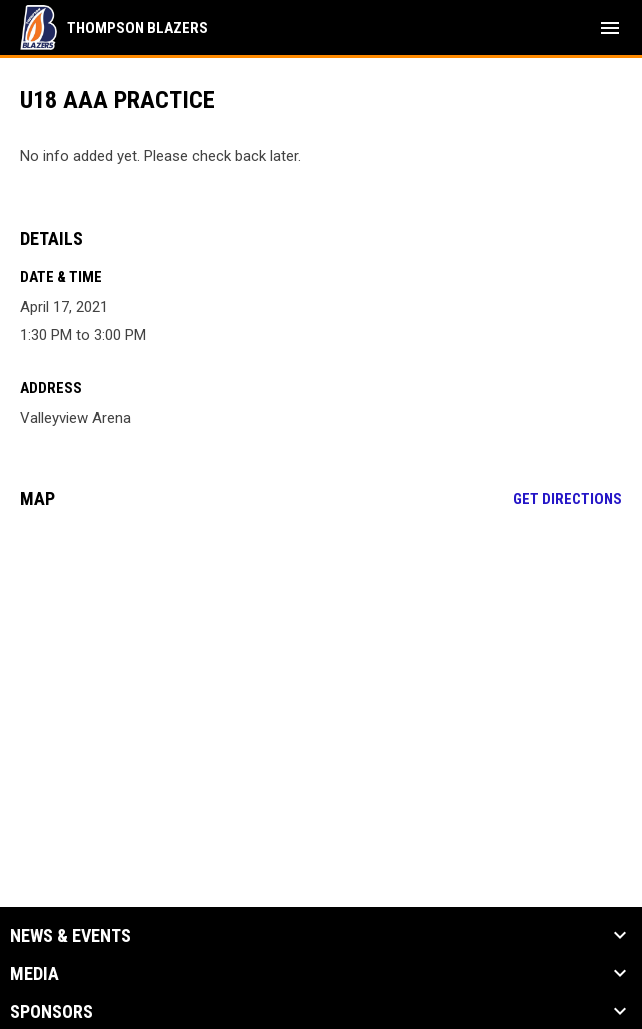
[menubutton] (610, 28)
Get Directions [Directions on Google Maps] (567, 499)
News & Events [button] (70, 936)
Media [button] (34, 974)
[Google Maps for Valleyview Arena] (321, 678)
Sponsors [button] (51, 1012)
